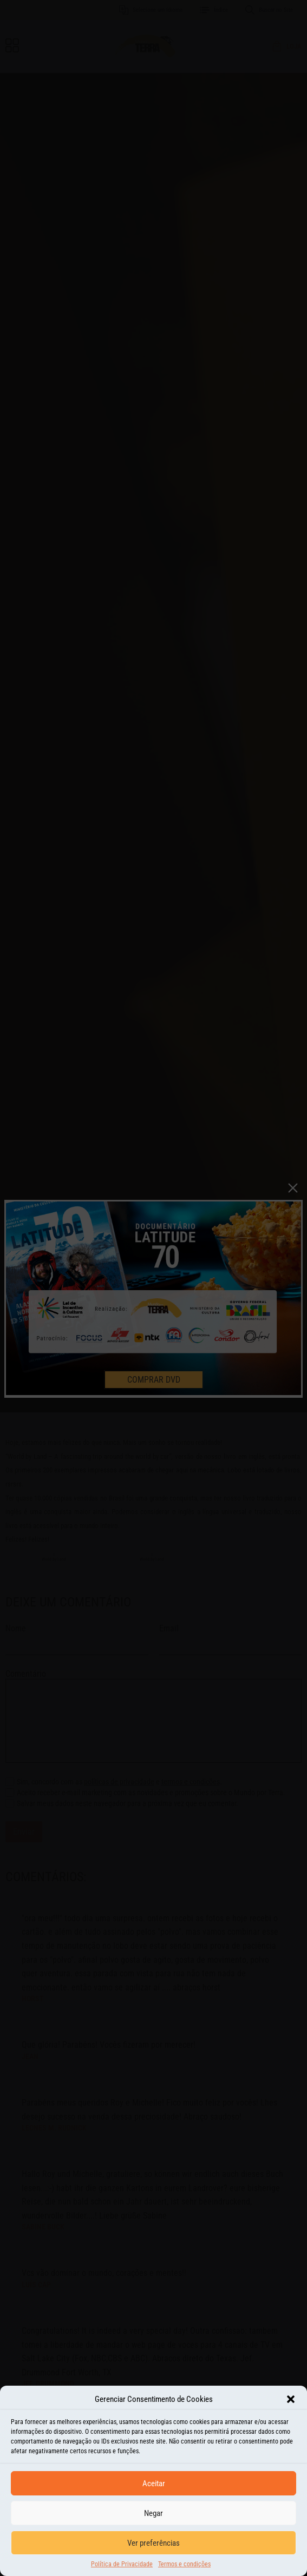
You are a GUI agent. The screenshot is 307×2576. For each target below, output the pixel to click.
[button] (290, 2399)
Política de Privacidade (122, 2564)
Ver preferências (153, 2543)
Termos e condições (184, 2564)
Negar (153, 2513)
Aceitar (153, 2483)
